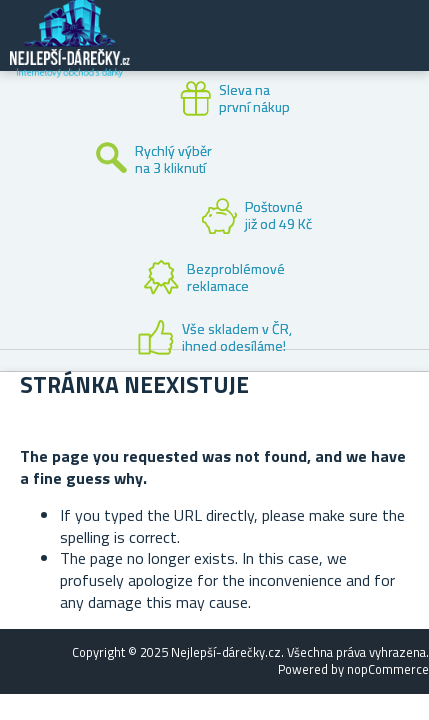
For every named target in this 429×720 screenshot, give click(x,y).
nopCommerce (388, 669)
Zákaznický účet (291, 52)
